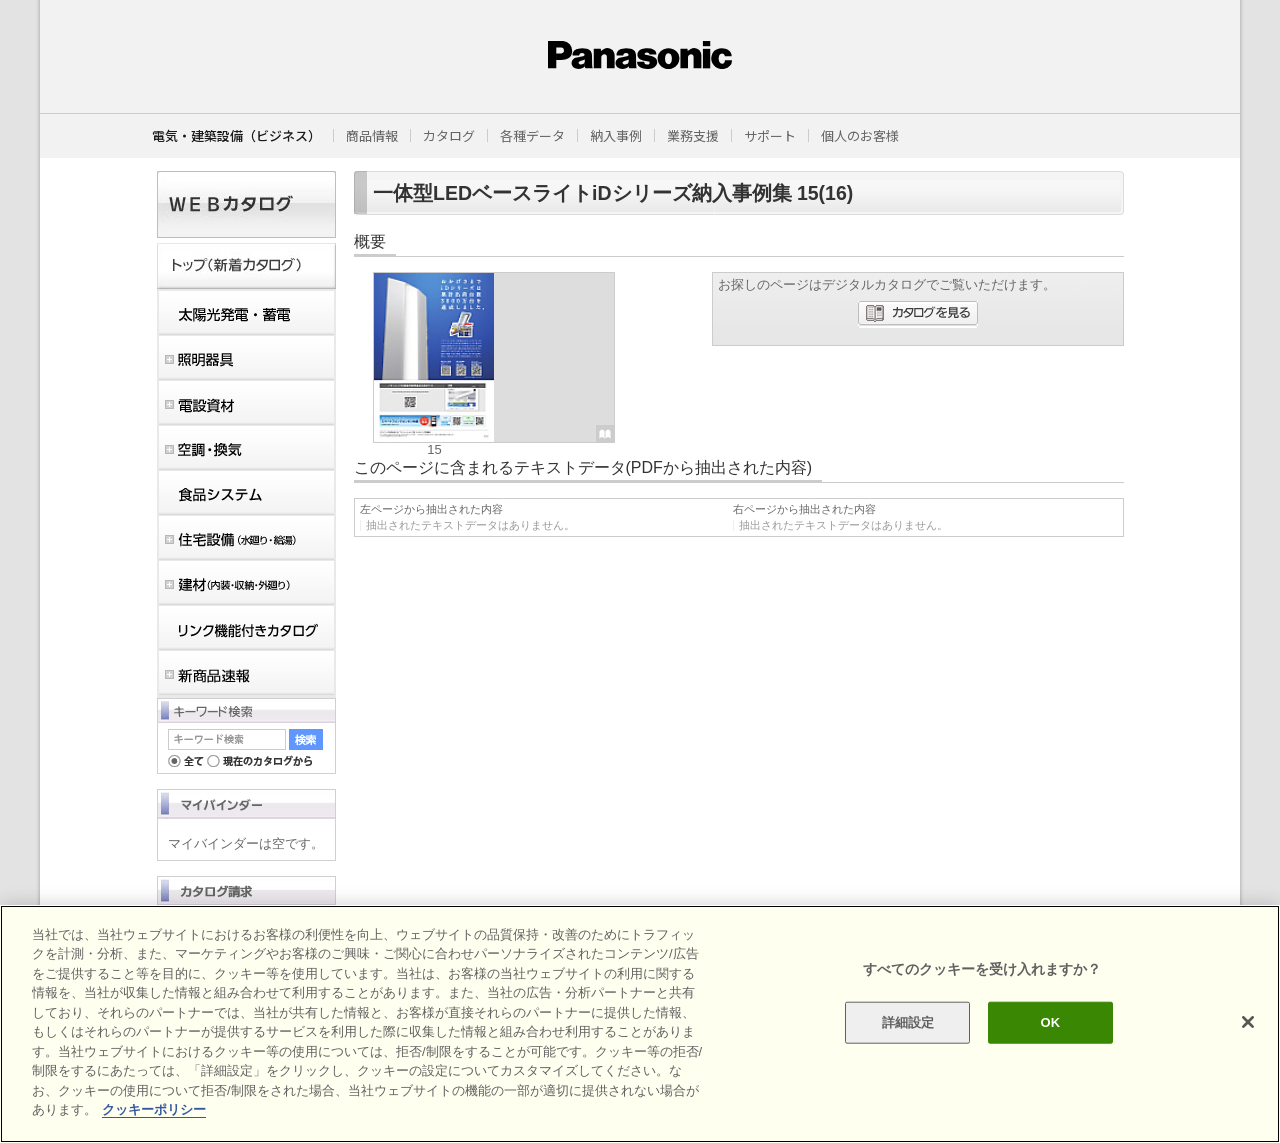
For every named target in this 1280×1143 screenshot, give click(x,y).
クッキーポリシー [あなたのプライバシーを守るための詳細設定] (154, 1109)
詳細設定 (908, 1022)
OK (1050, 1022)
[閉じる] (1248, 1022)
